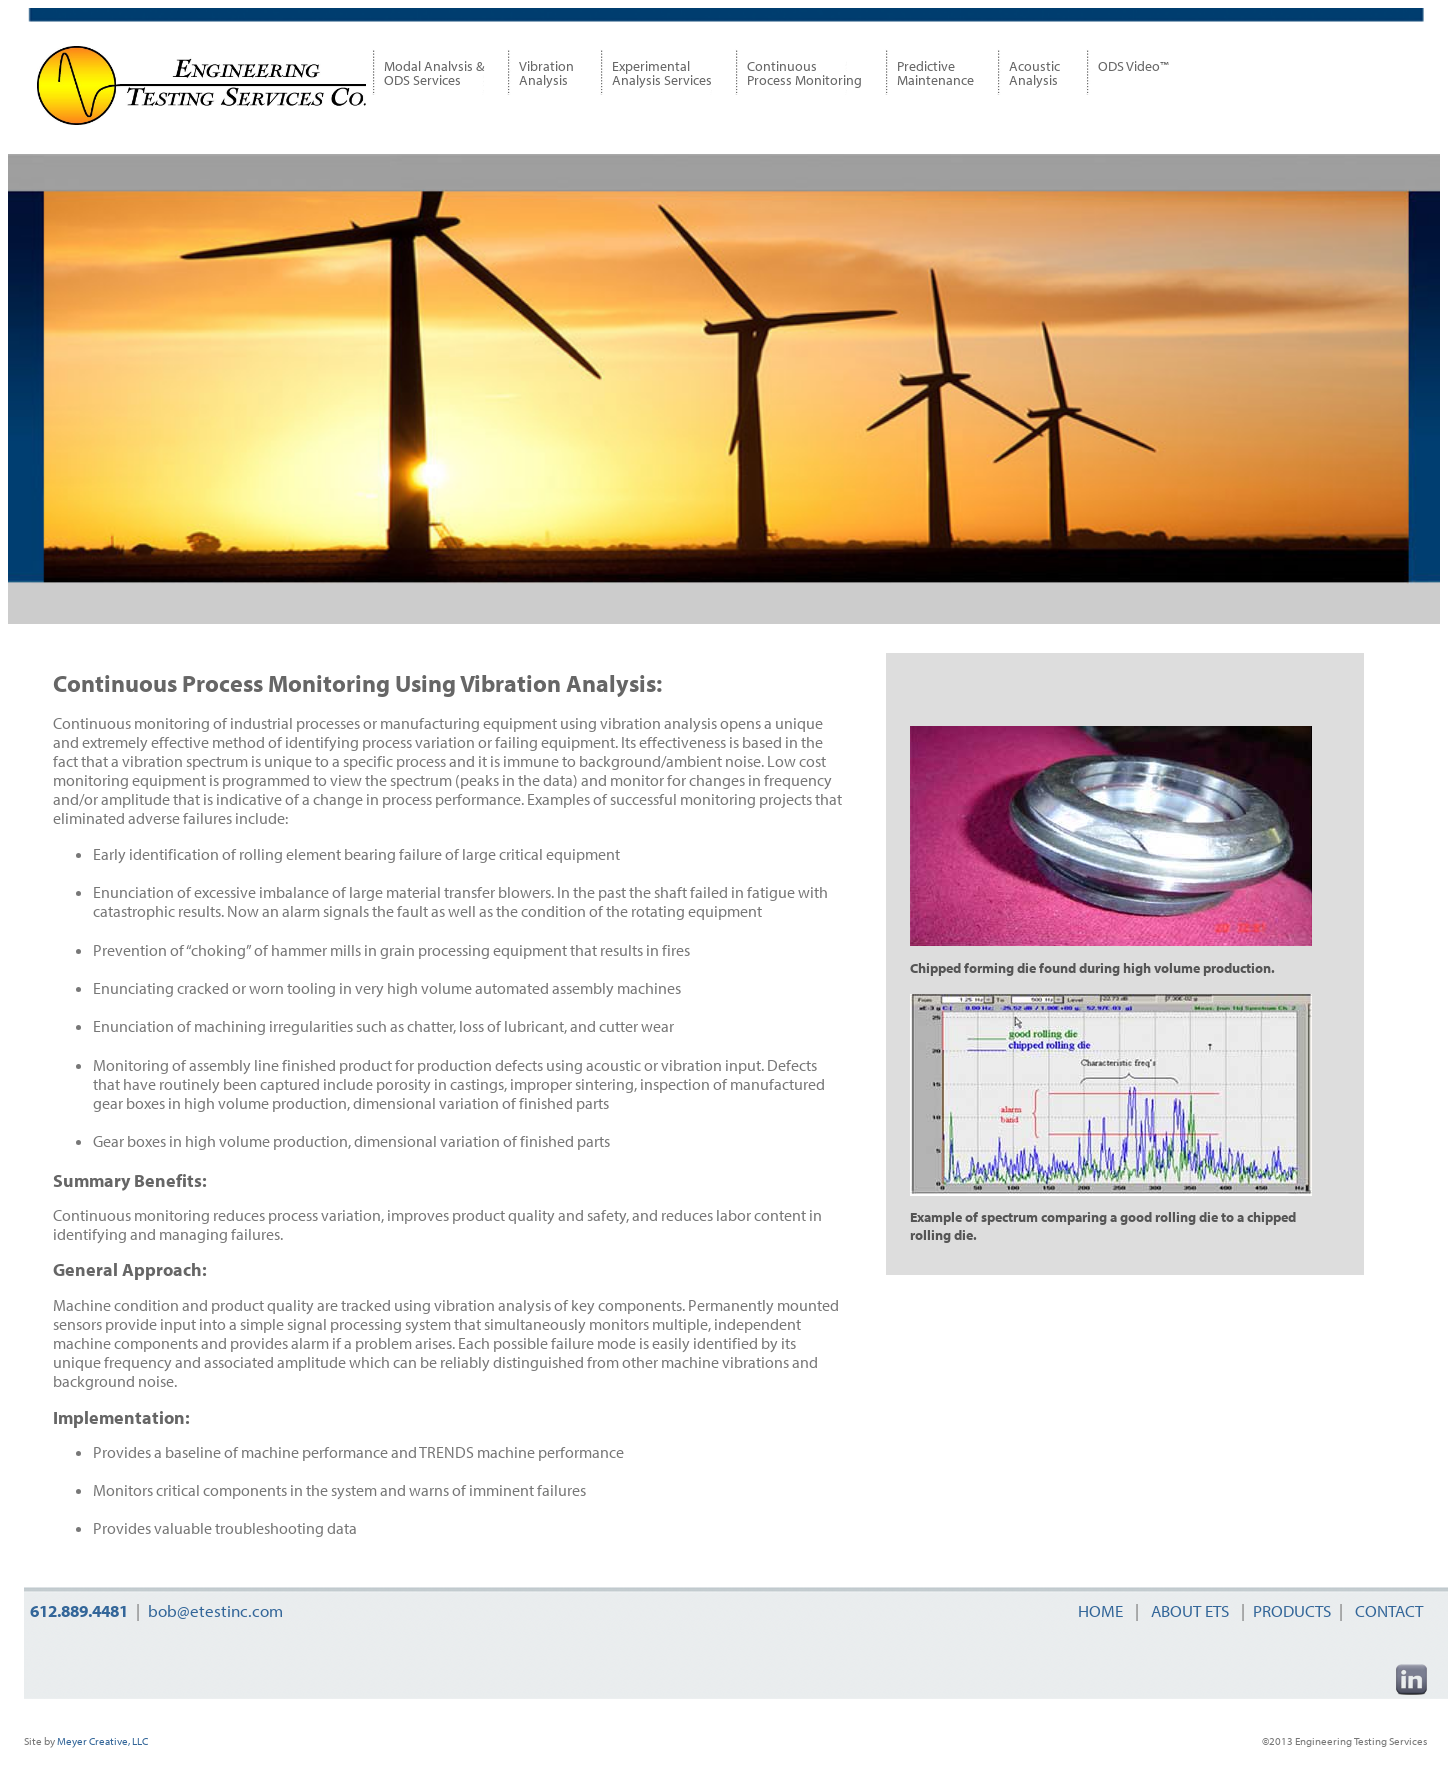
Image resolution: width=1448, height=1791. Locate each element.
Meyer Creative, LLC (101, 1741)
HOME (1100, 1610)
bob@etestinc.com (215, 1610)
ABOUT (1188, 1610)
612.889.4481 (79, 1610)
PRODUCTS (1292, 1610)
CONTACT (1387, 1610)
